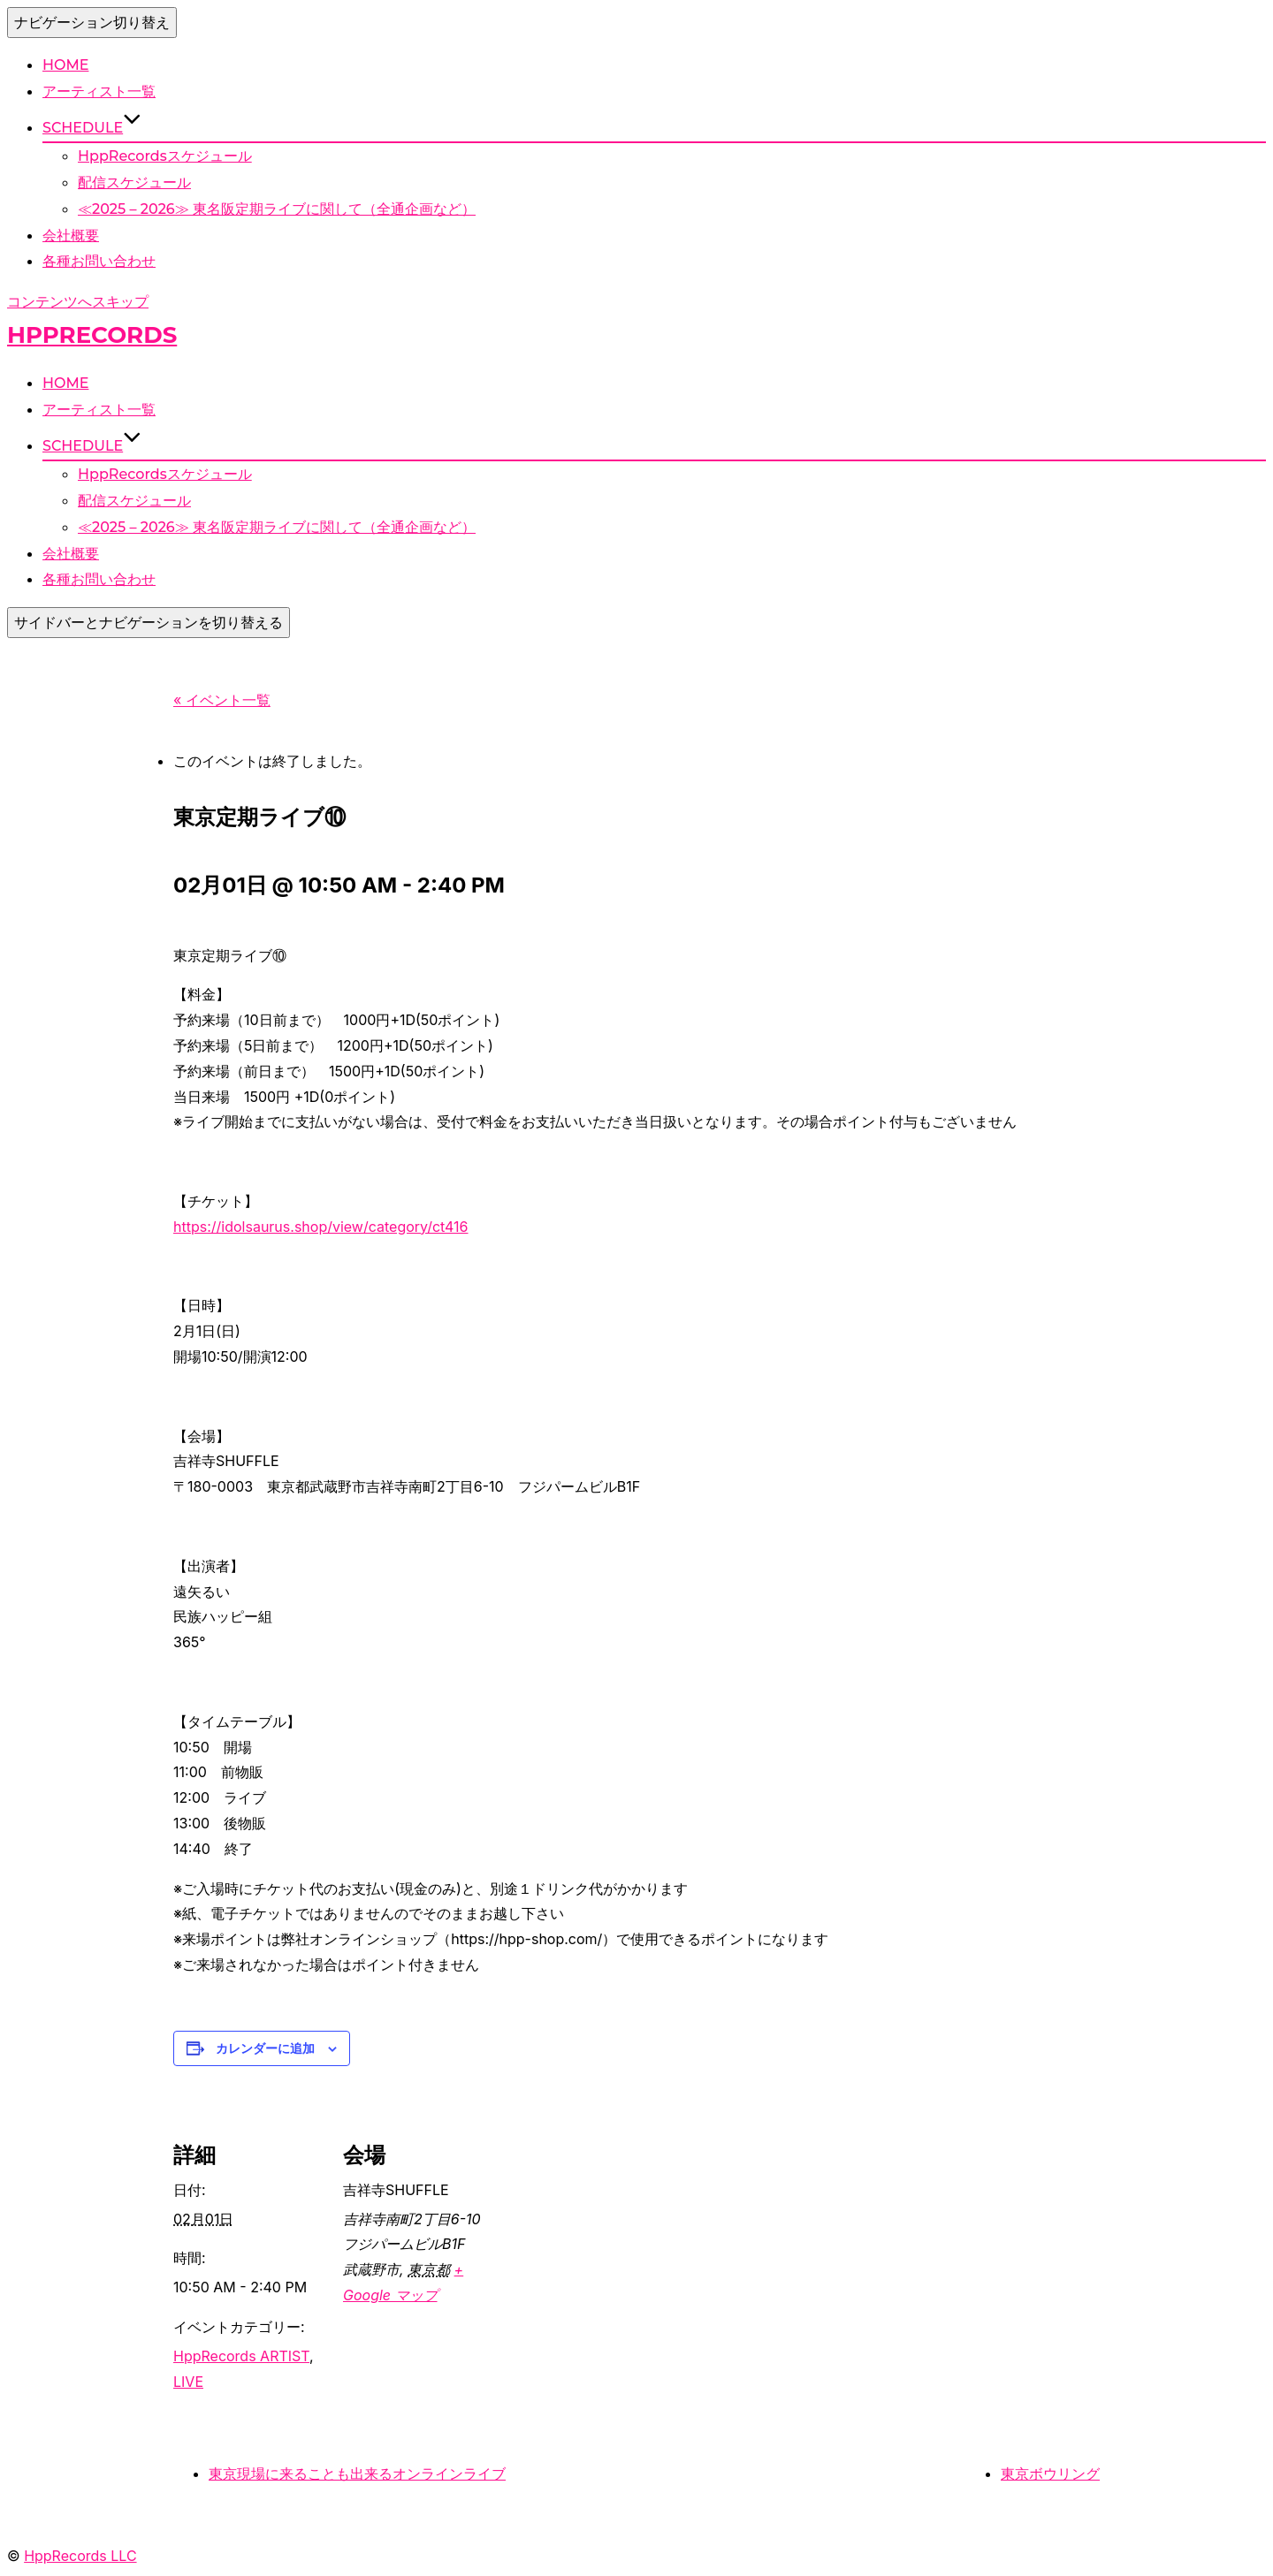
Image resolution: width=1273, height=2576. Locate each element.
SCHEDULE (91, 127)
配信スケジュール (134, 182)
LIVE (188, 2381)
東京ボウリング (1050, 2473)
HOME (65, 65)
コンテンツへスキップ (78, 301)
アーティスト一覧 (99, 91)
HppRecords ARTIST (241, 2356)
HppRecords (92, 335)
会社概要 (70, 235)
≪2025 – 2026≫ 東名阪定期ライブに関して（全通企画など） (277, 209)
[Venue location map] (606, 2216)
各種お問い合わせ (99, 261)
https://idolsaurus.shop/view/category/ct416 (321, 1226)
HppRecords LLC (80, 2556)
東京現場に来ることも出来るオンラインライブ (357, 2473)
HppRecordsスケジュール (165, 156)
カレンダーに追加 (265, 2048)
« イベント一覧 (222, 700)
